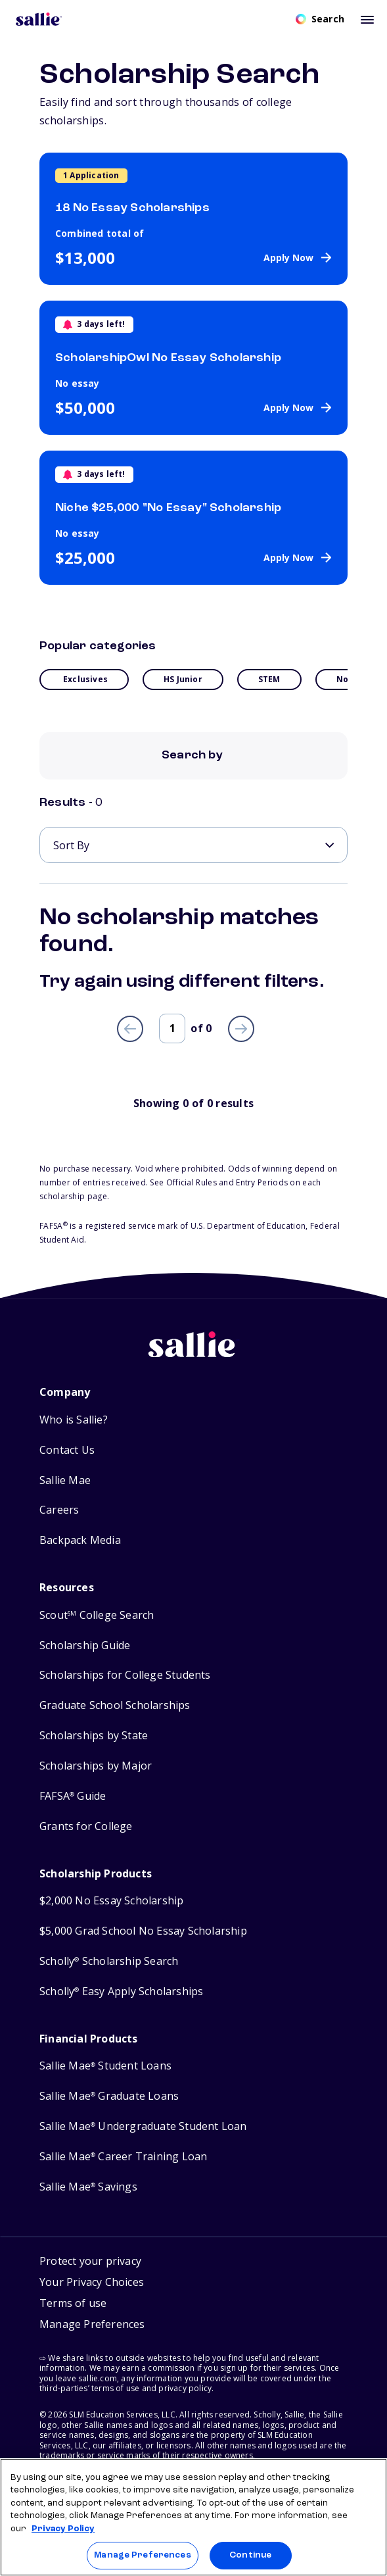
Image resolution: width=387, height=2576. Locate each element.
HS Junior (183, 679)
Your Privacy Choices (91, 2282)
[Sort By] (193, 845)
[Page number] (172, 1028)
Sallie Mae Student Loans (105, 2066)
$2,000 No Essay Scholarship (111, 1901)
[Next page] (241, 1029)
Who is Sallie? (73, 1420)
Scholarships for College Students (125, 1675)
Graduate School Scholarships (115, 1705)
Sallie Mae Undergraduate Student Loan (143, 2126)
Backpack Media (80, 1540)
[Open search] (320, 19)
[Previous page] (130, 1029)
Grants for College (86, 1826)
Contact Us (67, 1450)
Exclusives (85, 679)
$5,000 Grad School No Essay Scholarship (143, 1931)
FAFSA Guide (72, 1796)
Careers (59, 1510)
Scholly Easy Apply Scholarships (121, 1991)
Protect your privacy (90, 2261)
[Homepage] (39, 19)
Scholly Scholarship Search (108, 1961)
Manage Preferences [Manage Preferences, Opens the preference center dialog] (142, 2555)
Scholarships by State (93, 1736)
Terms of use (72, 2303)
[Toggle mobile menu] (367, 19)
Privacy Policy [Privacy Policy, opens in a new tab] (63, 2529)
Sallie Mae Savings (88, 2187)
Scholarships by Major (95, 1766)
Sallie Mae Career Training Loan (123, 2157)
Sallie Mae (65, 1480)
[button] (92, 2326)
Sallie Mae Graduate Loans (109, 2096)
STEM (269, 679)
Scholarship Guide (84, 1645)
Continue (250, 2555)
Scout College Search (96, 1615)
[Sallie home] (194, 1354)
